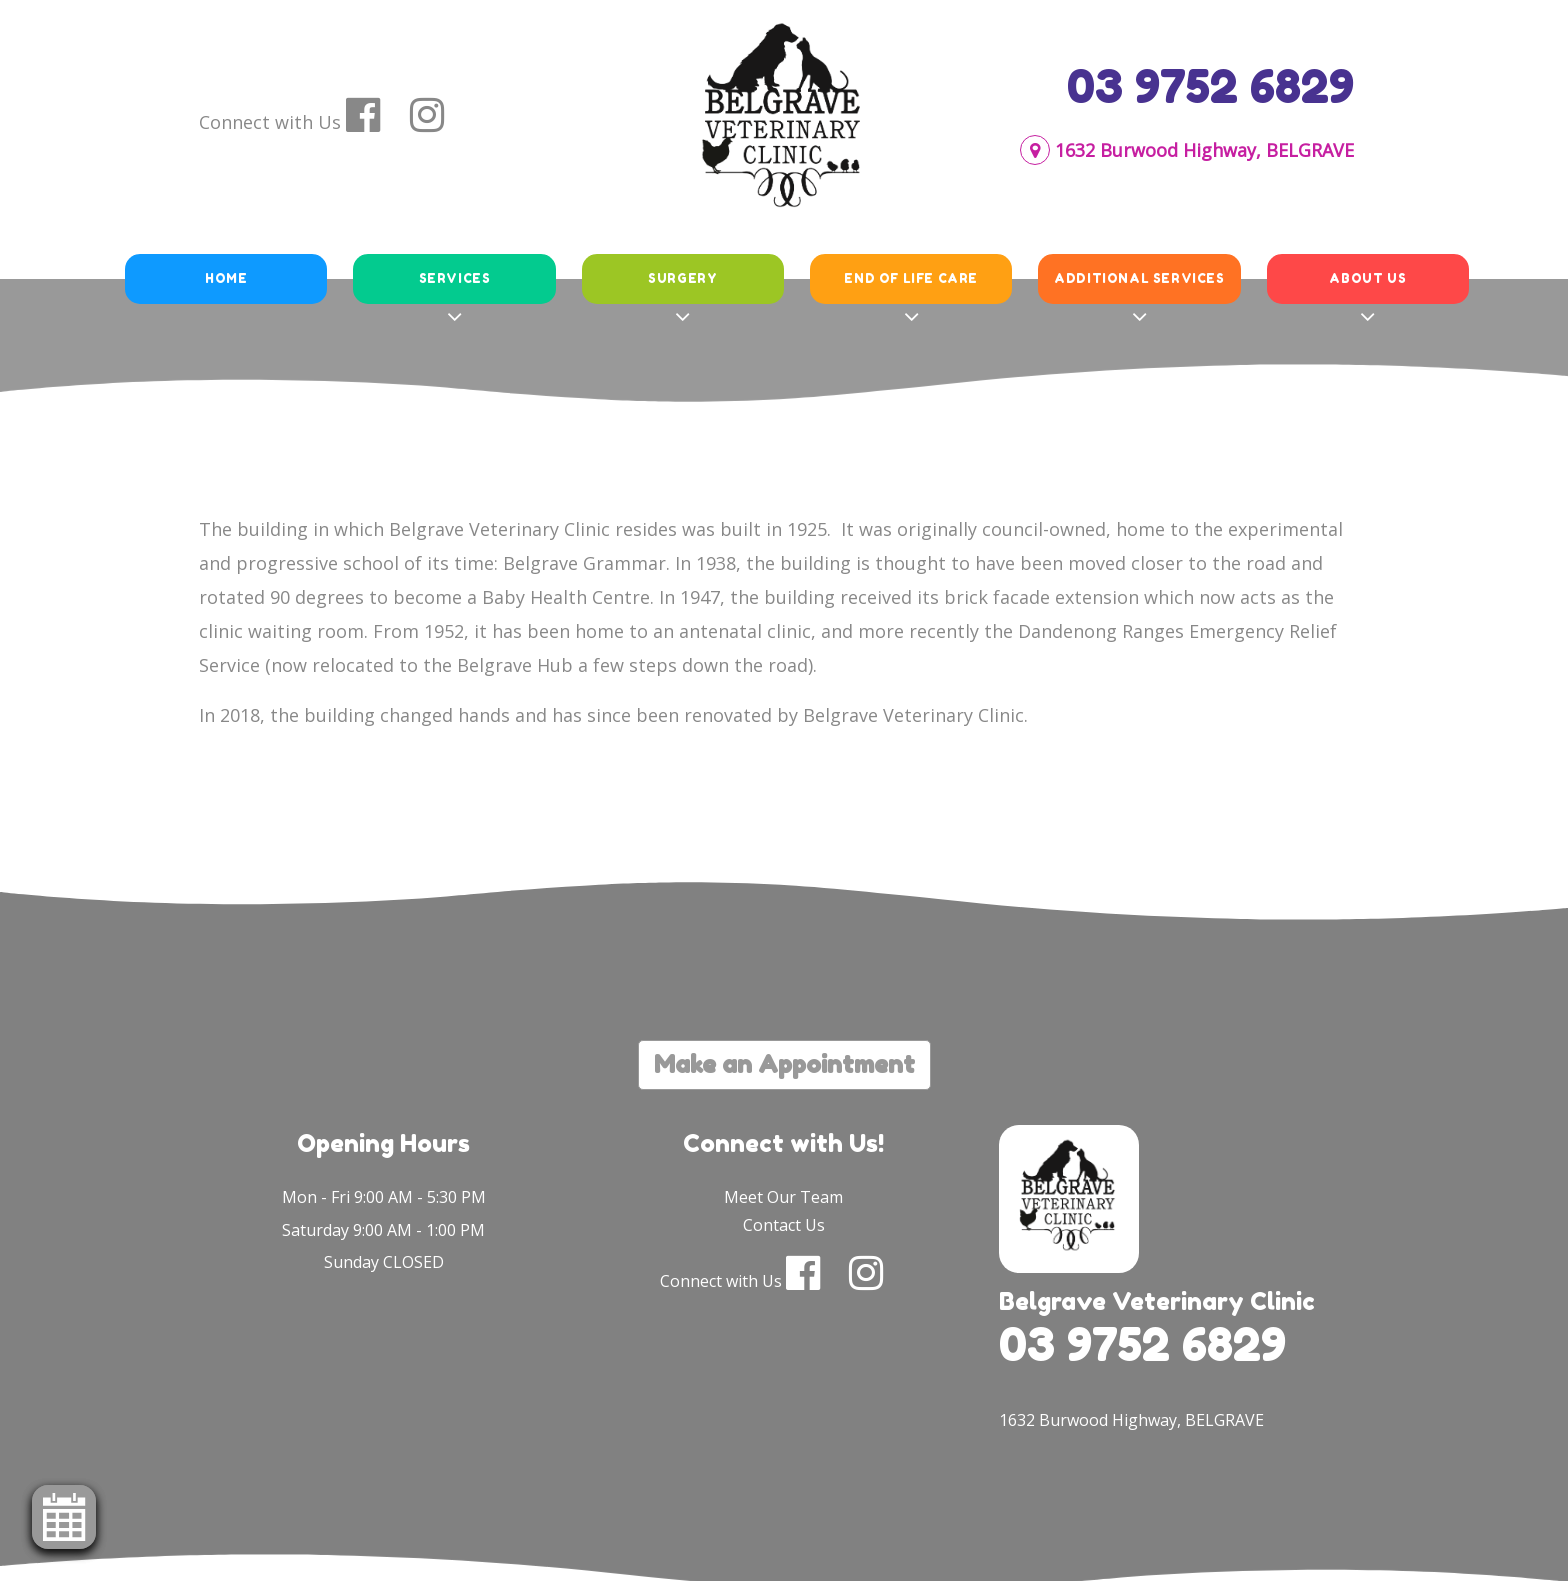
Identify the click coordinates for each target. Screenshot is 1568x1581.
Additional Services (1139, 278)
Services (455, 278)
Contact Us (784, 1225)
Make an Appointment (784, 1064)
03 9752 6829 (1210, 86)
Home (226, 278)
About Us (1367, 278)
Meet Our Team (783, 1197)
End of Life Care (911, 278)
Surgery (682, 278)
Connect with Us (270, 122)
